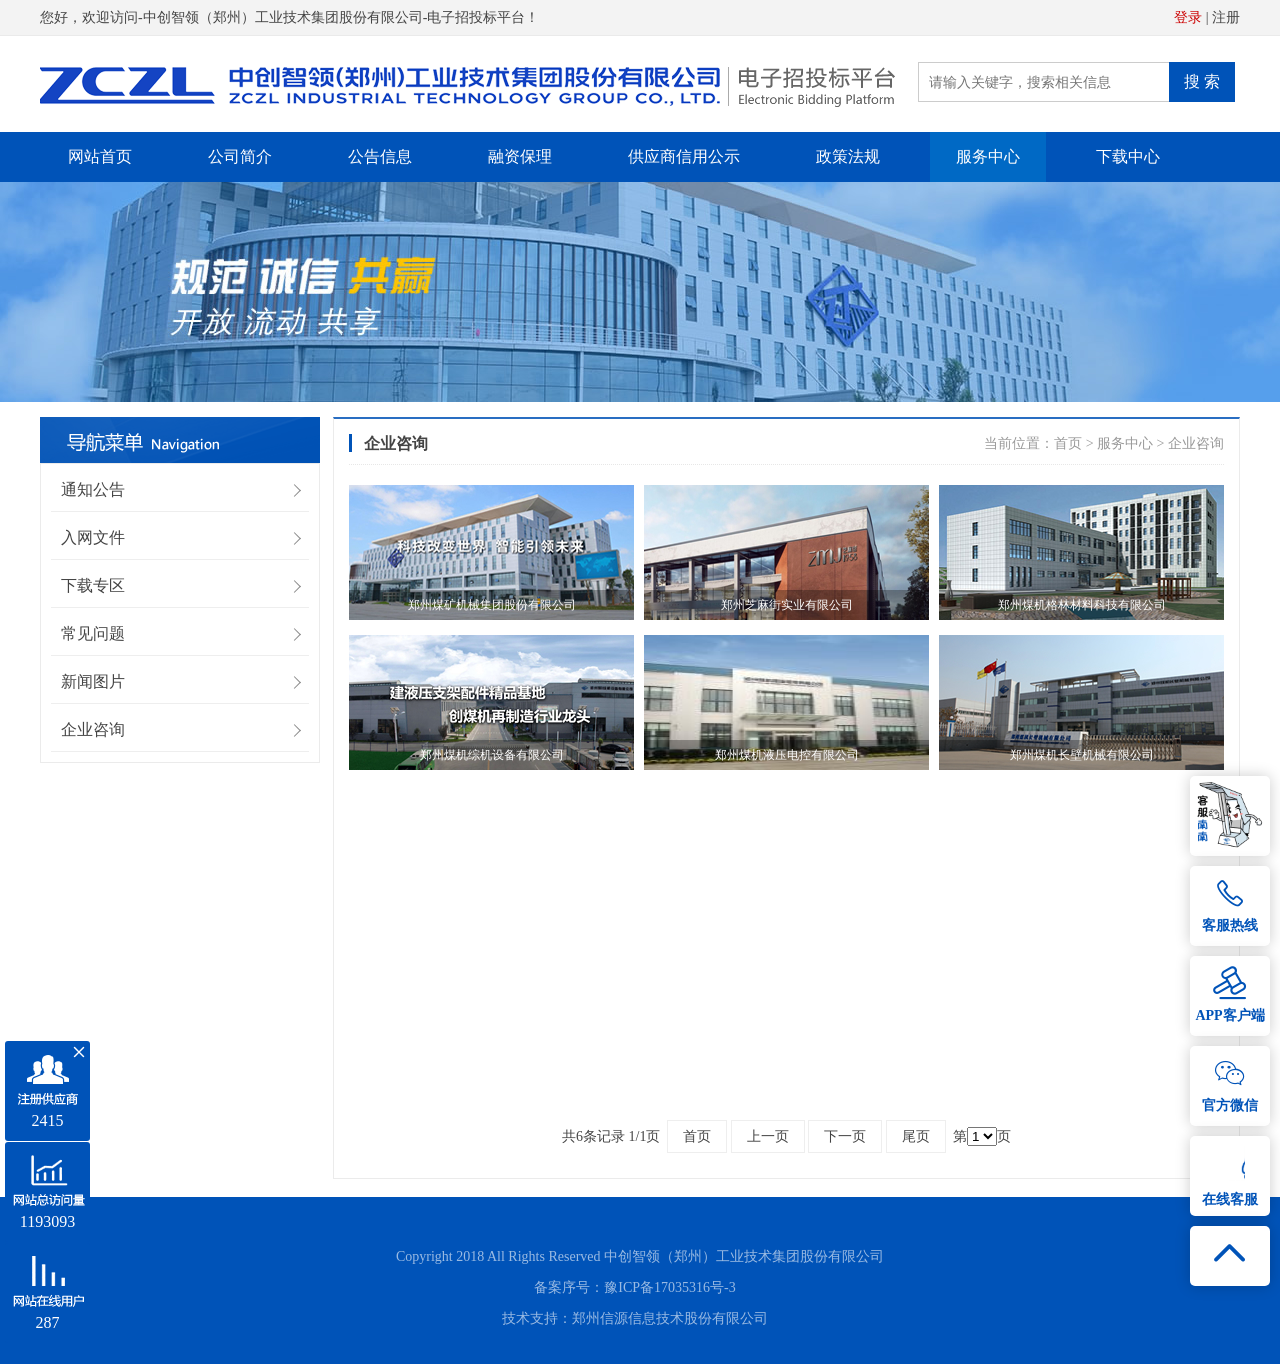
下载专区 (93, 585)
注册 (1226, 17)
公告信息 (380, 156)
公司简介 (240, 156)
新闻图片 (93, 681)
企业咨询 (93, 729)
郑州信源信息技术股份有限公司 (670, 1318)
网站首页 (100, 156)
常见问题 (93, 633)
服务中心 (988, 156)
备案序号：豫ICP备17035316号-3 (634, 1287)
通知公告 (93, 489)
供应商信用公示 (684, 156)
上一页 (768, 1136)
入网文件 (93, 537)
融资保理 (520, 156)
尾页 (916, 1136)
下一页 (845, 1136)
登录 (1188, 17)
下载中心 (1128, 156)
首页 (1068, 443)
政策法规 (848, 156)
